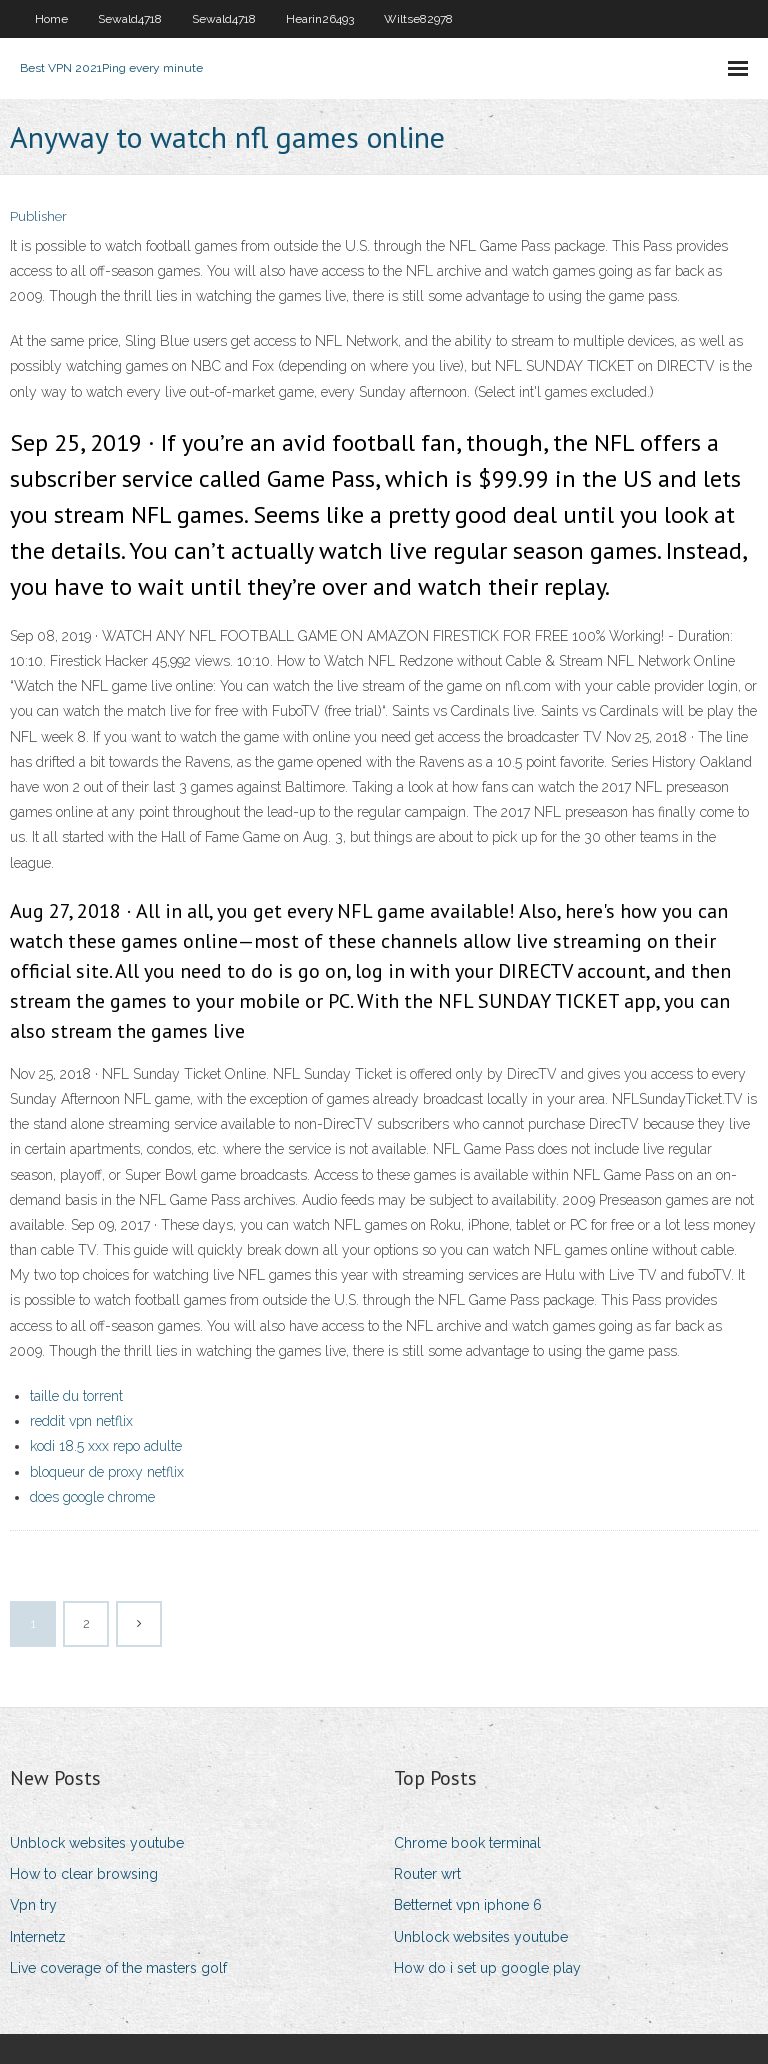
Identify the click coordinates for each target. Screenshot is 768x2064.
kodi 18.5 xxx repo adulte (106, 1446)
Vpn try (33, 1905)
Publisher (38, 216)
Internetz (38, 1937)
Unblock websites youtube (97, 1843)
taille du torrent (76, 1396)
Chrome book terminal (467, 1843)
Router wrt (427, 1874)
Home (51, 19)
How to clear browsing (84, 1874)
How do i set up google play (487, 1968)
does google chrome (92, 1497)
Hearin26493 (320, 19)
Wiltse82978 (418, 19)
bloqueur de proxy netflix (107, 1472)
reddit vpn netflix (81, 1421)
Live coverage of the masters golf (118, 1968)
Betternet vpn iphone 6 (468, 1905)
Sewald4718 (130, 19)
